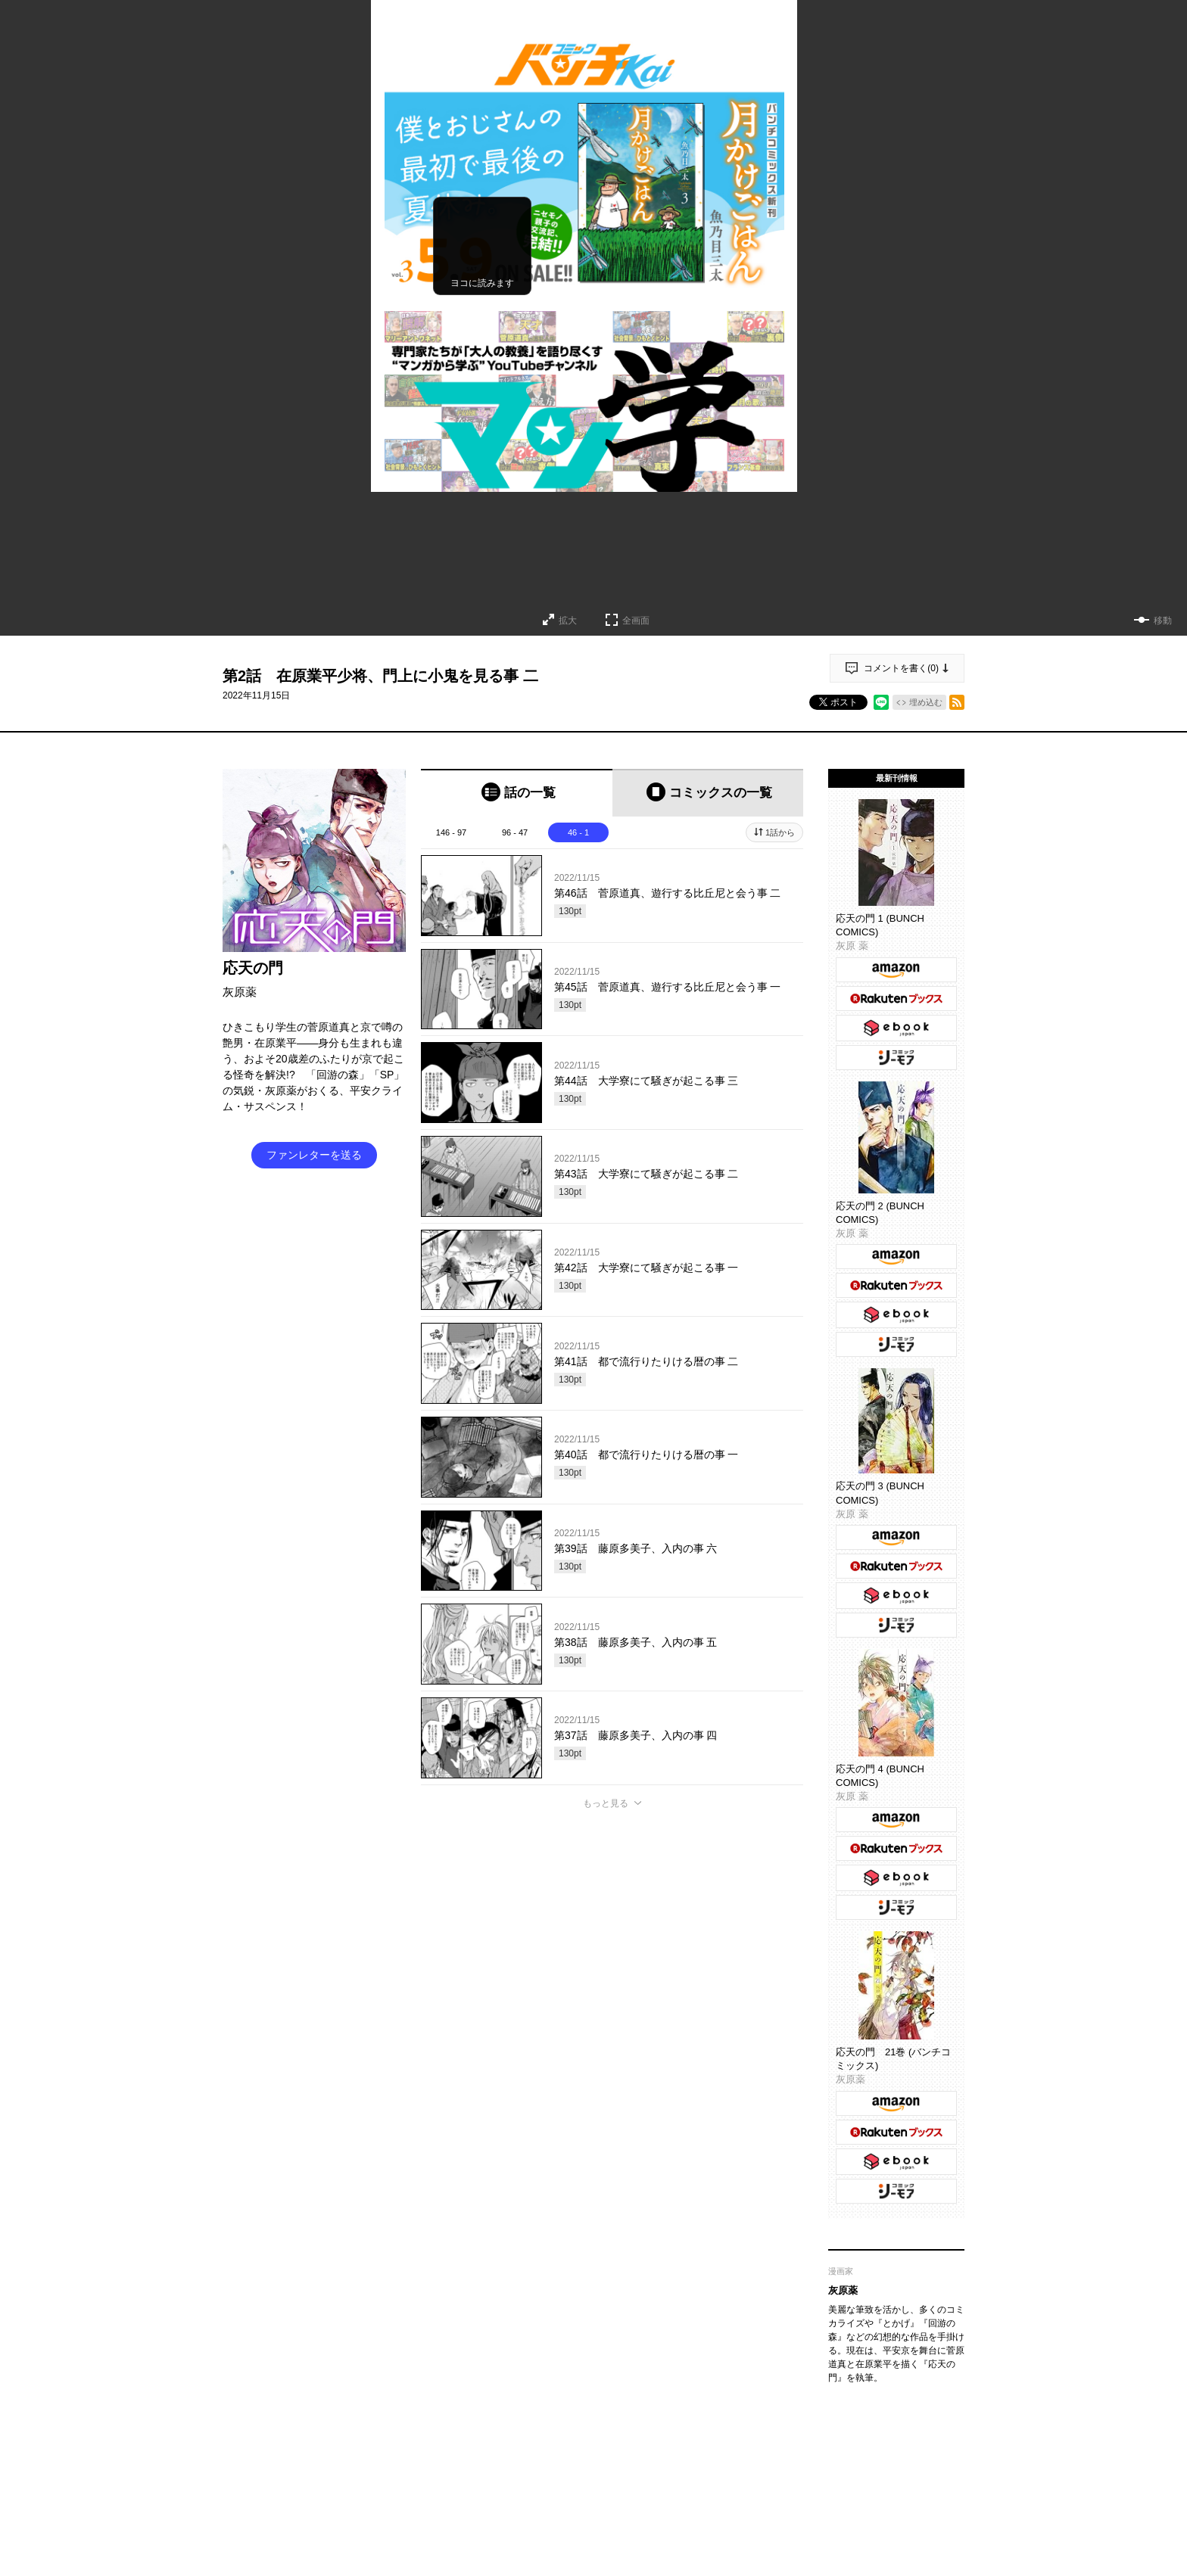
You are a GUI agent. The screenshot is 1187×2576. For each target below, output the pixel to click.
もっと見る (605, 1803)
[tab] (516, 793)
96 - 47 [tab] (515, 832)
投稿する (612, 2037)
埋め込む (925, 702)
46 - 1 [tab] (578, 832)
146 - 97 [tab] (451, 832)
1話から (780, 832)
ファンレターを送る (314, 1155)
